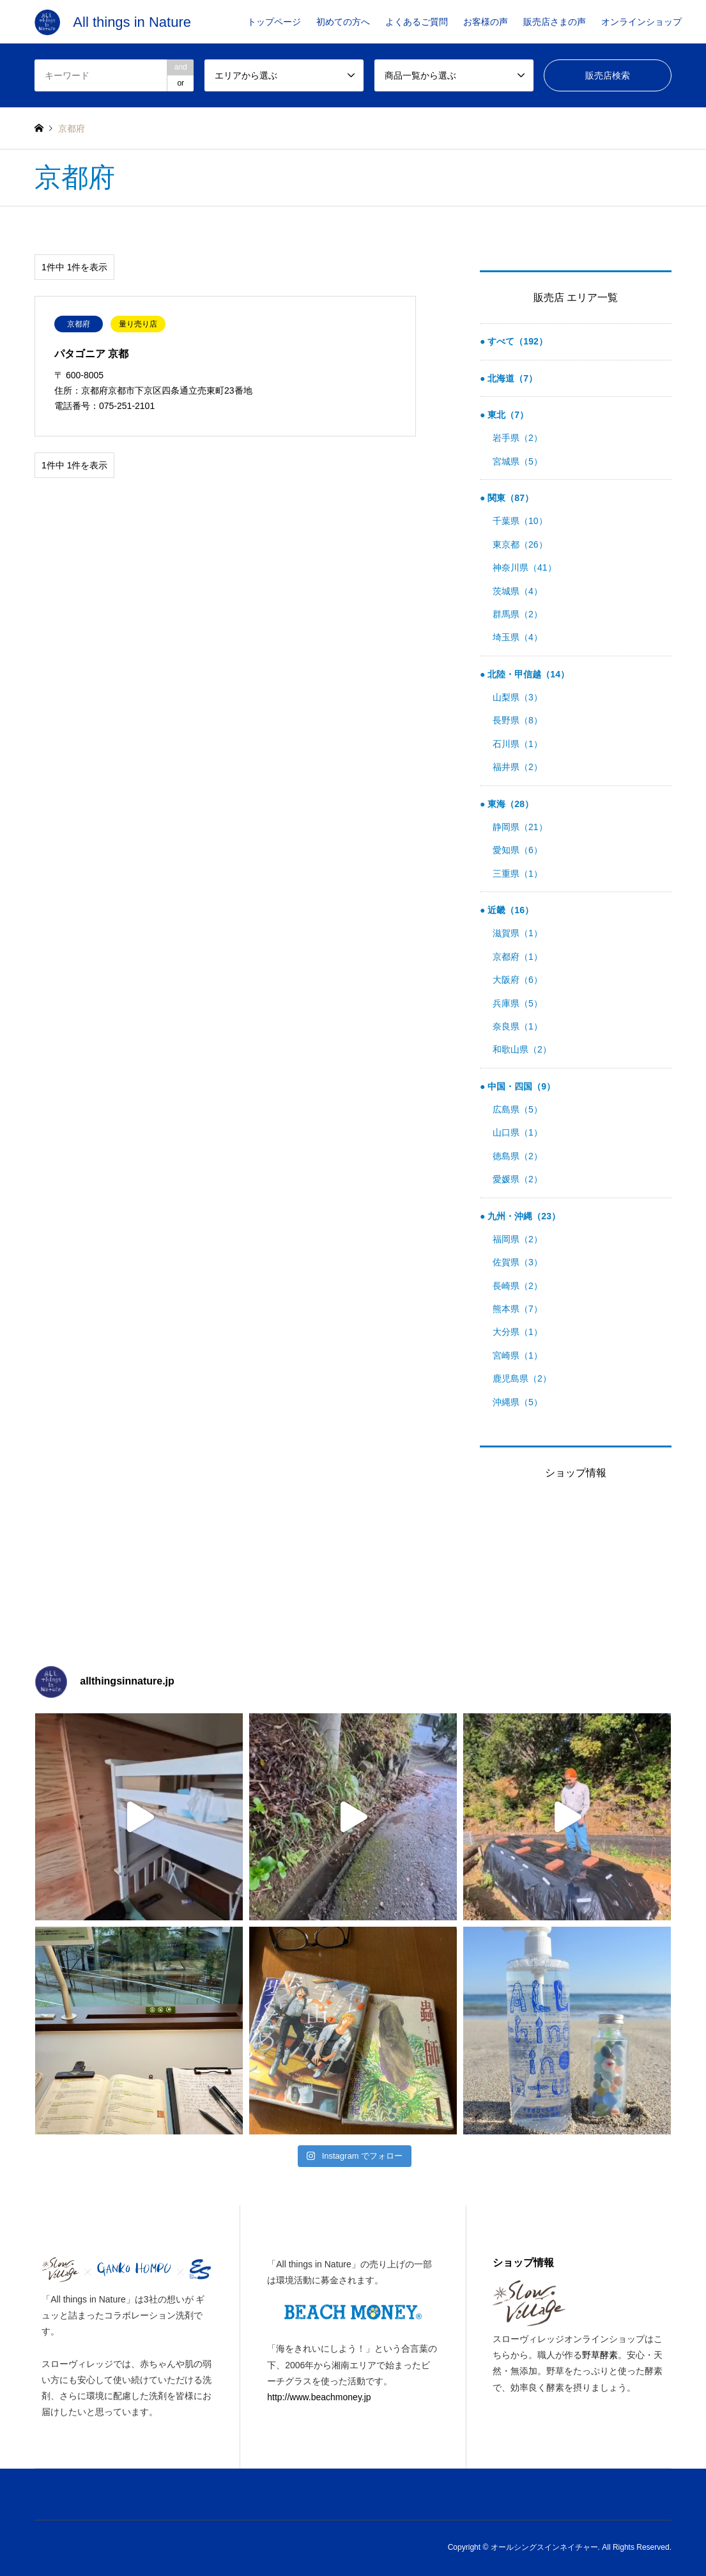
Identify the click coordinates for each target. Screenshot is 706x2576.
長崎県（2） (517, 1286)
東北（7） (506, 415)
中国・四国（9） (520, 1086)
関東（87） (509, 498)
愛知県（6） (517, 850)
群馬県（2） (517, 614)
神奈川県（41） (524, 567)
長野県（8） (517, 720)
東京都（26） (520, 544)
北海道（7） (511, 378)
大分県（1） (517, 1332)
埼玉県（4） (517, 637)
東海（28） (509, 804)
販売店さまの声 (554, 22)
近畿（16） (509, 910)
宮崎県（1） (517, 1355)
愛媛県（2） (517, 1179)
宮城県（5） (517, 461)
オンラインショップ (641, 22)
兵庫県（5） (517, 1003)
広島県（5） (517, 1109)
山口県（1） (517, 1132)
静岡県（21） (520, 827)
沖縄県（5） (517, 1402)
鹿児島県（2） (522, 1378)
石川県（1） (517, 744)
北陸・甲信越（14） (527, 674)
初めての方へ (343, 22)
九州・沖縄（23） (522, 1216)
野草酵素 (600, 2355)
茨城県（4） (517, 591)
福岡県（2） (517, 1239)
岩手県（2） (517, 438)
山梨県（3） (517, 697)
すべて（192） (516, 341)
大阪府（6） (517, 980)
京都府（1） (517, 957)
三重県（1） (517, 873)
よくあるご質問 (416, 22)
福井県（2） (517, 767)
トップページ (274, 22)
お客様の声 (485, 22)
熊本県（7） (517, 1309)
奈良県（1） (517, 1026)
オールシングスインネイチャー (544, 2547)
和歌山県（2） (522, 1049)
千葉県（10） (520, 521)
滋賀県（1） (517, 933)
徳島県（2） (517, 1156)
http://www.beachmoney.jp (319, 2397)
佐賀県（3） (517, 1262)
